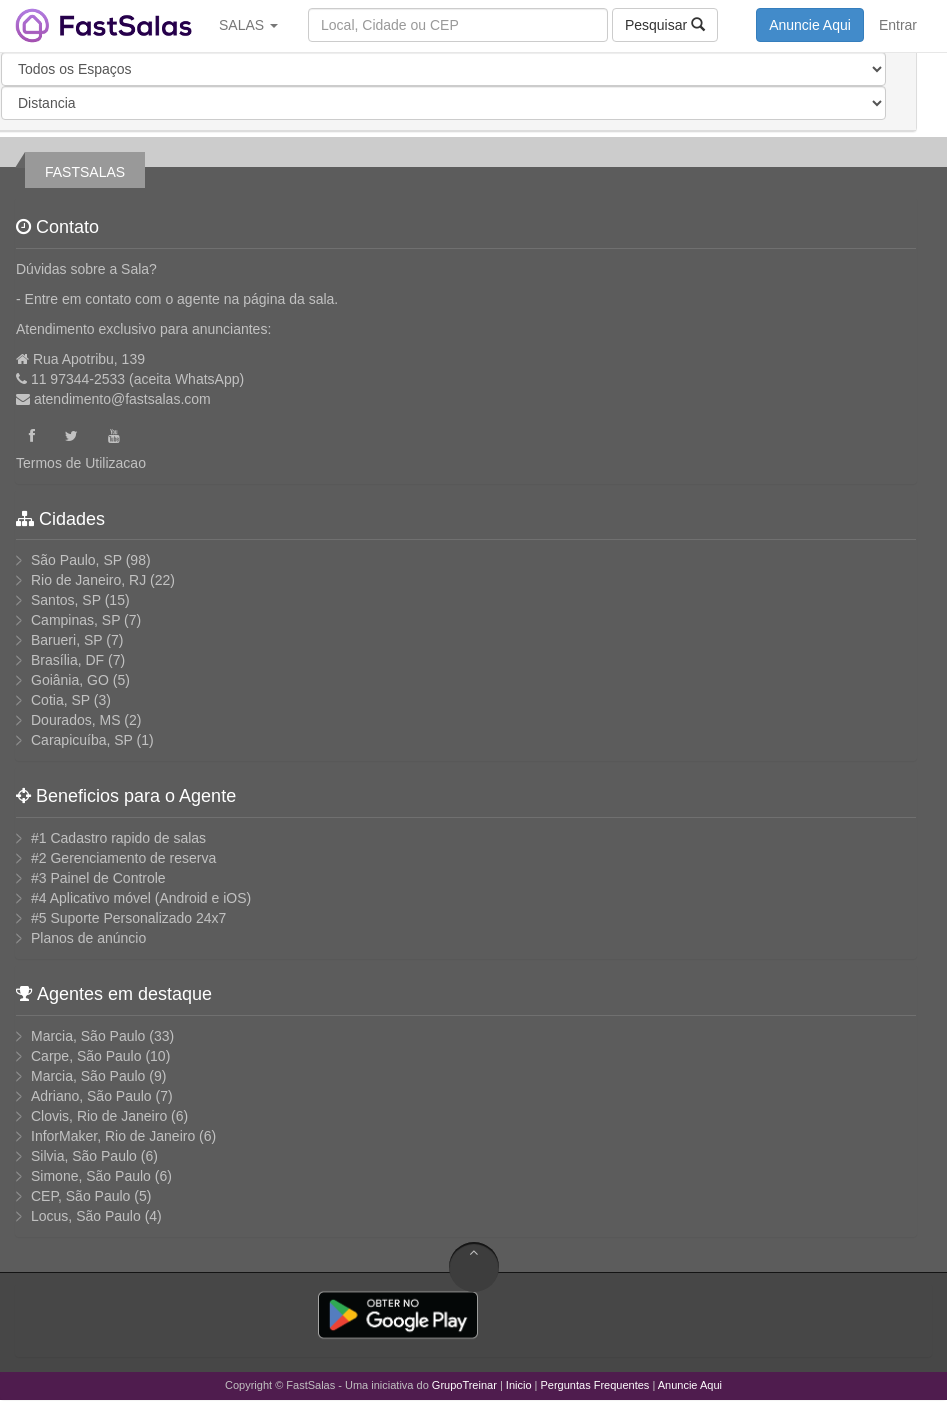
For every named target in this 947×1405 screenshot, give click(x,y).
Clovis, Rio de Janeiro (99, 1116)
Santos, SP (66, 600)
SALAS (248, 25)
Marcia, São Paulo (88, 1036)
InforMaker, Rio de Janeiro (113, 1136)
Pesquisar (665, 24)
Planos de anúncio (88, 938)
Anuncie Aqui (810, 25)
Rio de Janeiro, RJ (88, 580)
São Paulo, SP (76, 560)
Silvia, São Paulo (84, 1156)
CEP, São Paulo (80, 1196)
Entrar (898, 25)
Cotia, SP (60, 700)
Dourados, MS (75, 720)
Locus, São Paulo (86, 1216)
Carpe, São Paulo (86, 1056)
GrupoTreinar (464, 1385)
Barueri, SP (66, 640)
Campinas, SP (75, 620)
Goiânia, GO (70, 680)
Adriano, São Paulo (91, 1096)
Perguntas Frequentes (595, 1385)
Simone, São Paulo (91, 1176)
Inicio (519, 1385)
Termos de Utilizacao (81, 463)
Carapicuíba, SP (82, 740)
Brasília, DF (67, 660)
